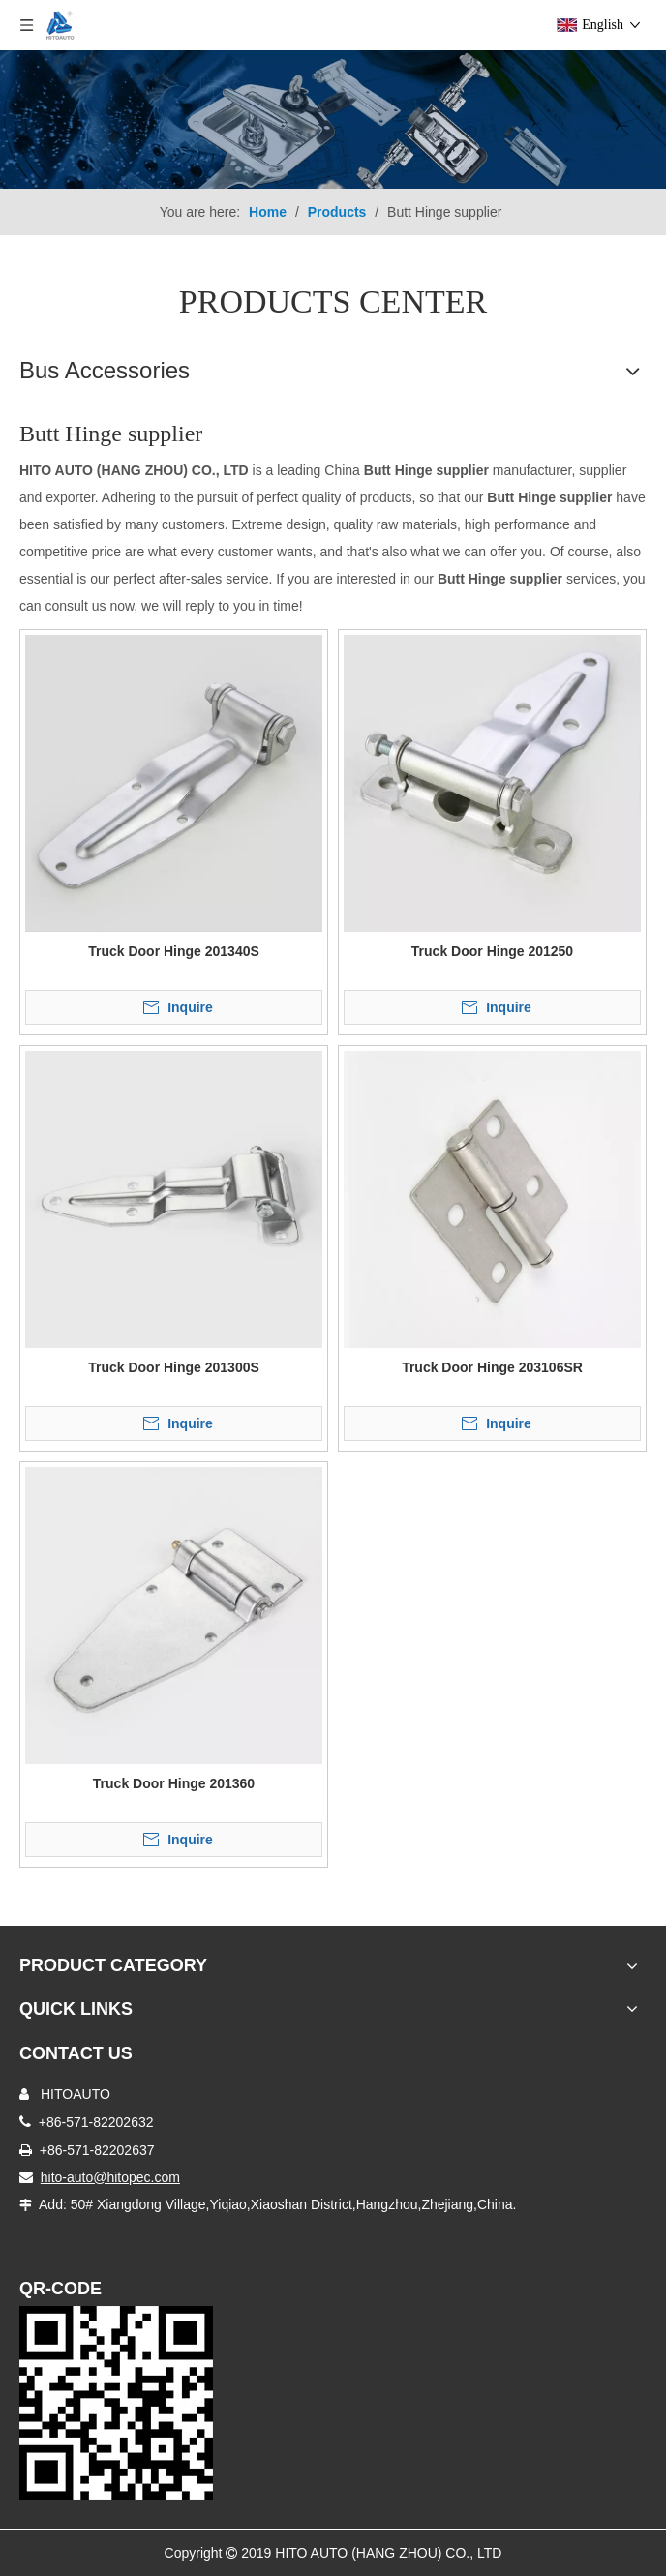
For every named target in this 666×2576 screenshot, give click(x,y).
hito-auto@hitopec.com (110, 2177)
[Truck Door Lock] (116, 2403)
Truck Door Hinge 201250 (492, 951)
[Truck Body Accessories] (333, 119)
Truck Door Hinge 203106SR (492, 1367)
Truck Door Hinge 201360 (174, 1783)
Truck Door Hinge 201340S (173, 951)
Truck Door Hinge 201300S (173, 1367)
